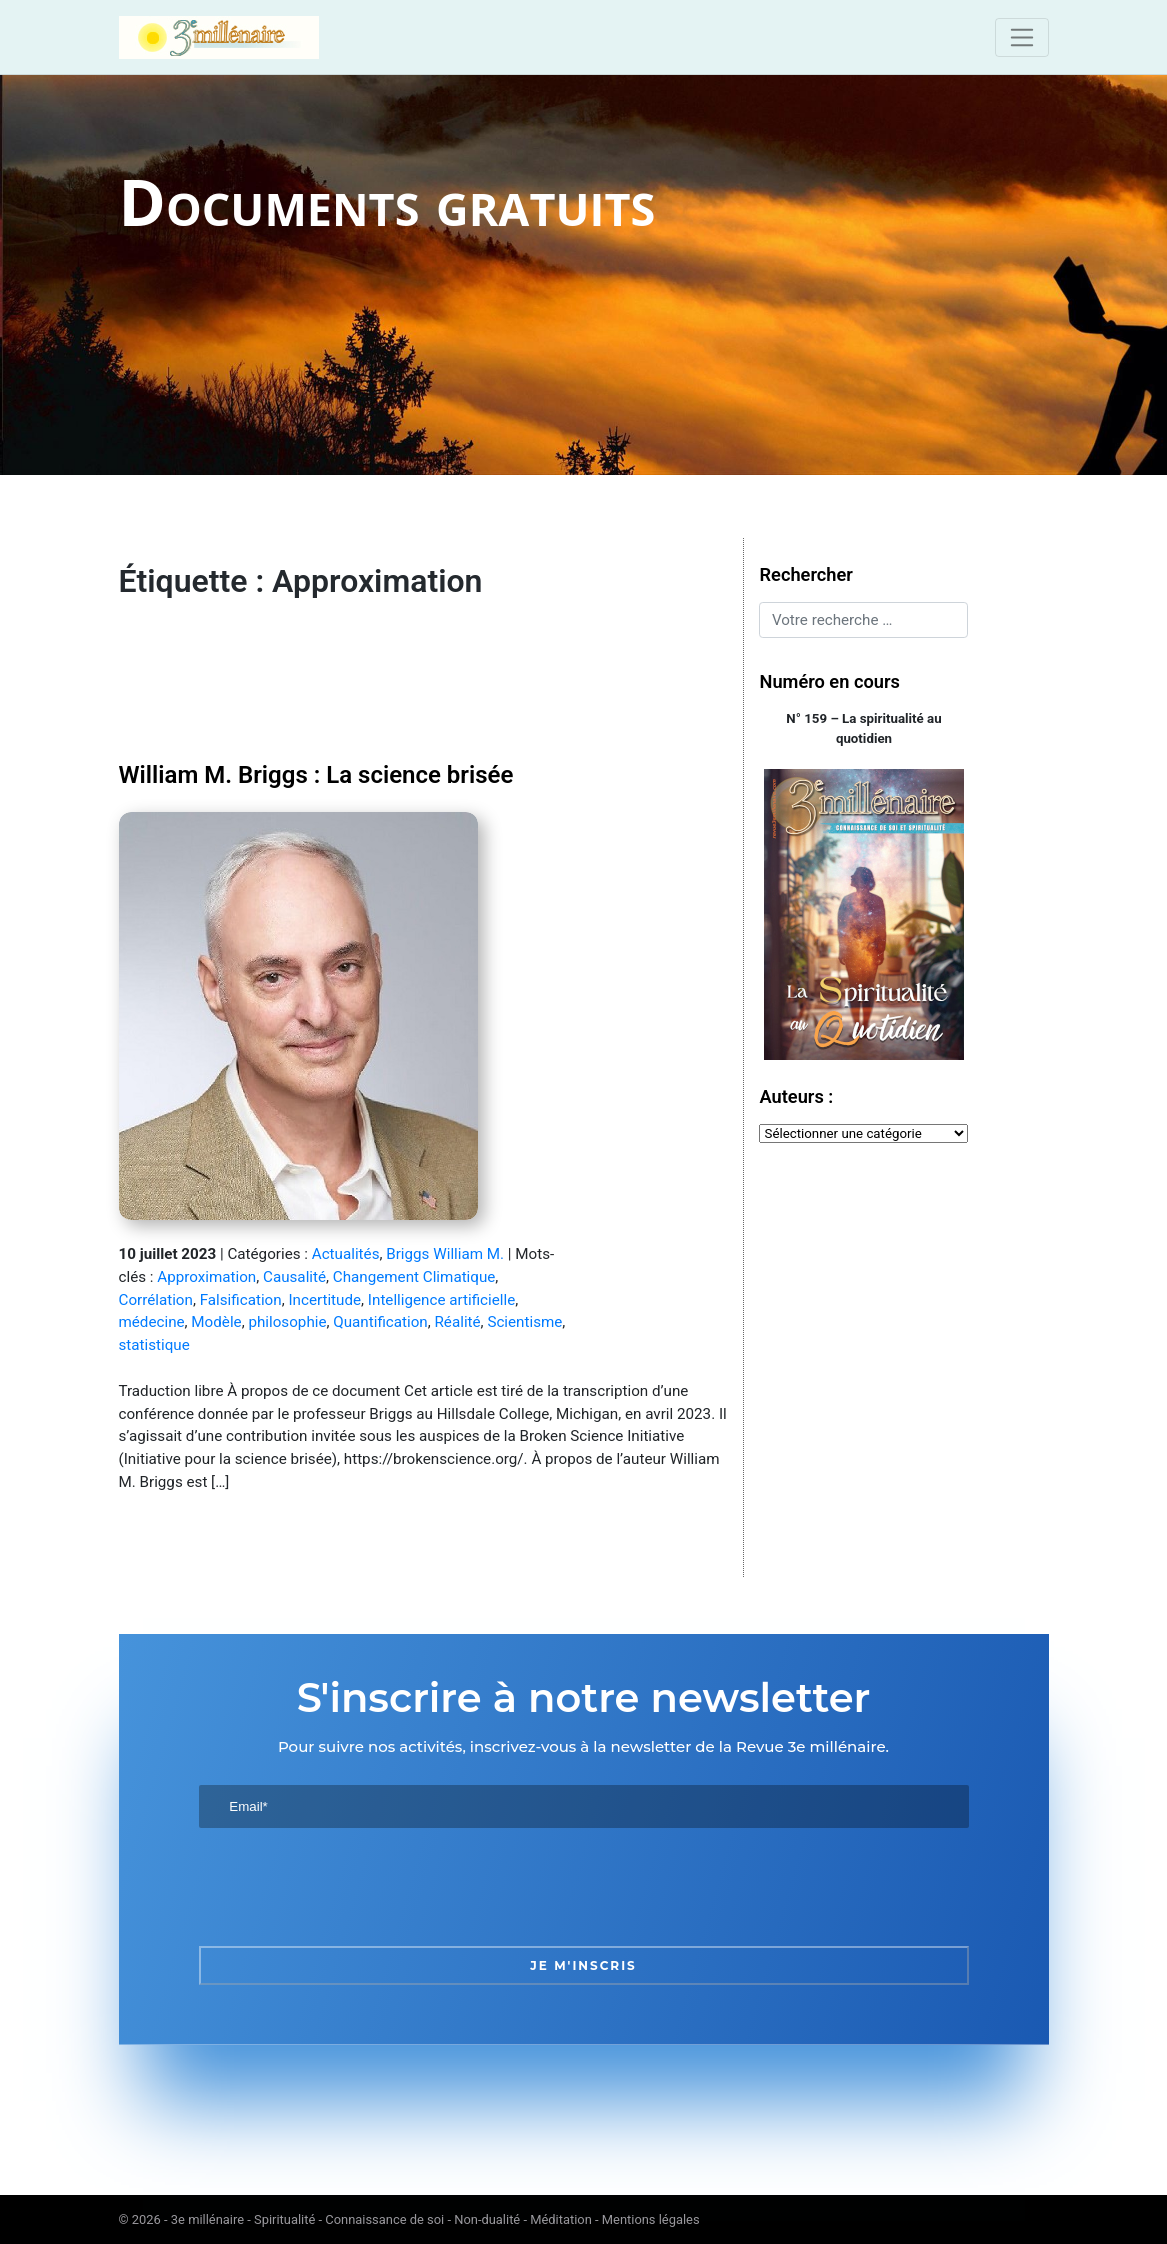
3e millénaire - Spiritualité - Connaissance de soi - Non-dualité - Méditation (381, 2219)
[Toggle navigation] (1021, 37)
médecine (152, 1322)
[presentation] (351, 1887)
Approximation (206, 1277)
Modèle (216, 1322)
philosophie (287, 1322)
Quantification (380, 1322)
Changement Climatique (414, 1277)
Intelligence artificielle (441, 1300)
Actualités (346, 1254)
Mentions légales (651, 2219)
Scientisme (524, 1322)
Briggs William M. (445, 1254)
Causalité (294, 1277)
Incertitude (324, 1300)
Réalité (458, 1322)
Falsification (241, 1300)
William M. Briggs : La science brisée (316, 775)
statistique (154, 1345)
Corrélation (156, 1300)
